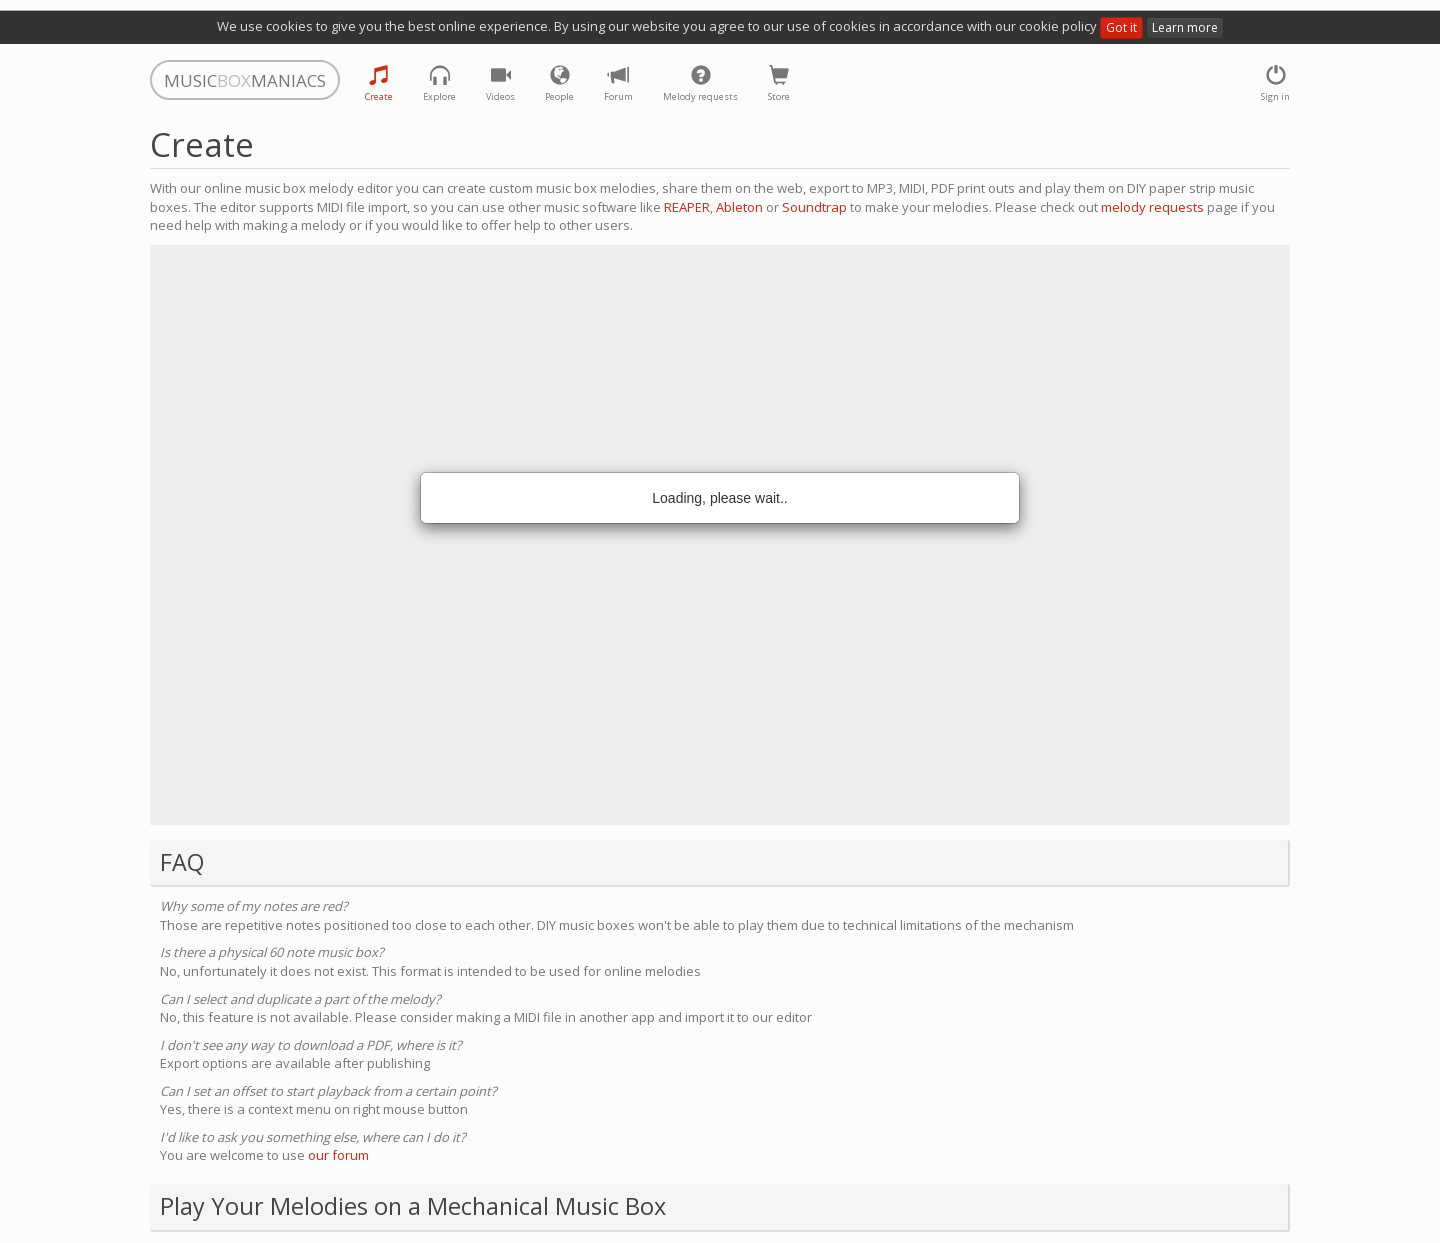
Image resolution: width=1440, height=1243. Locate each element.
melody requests (1152, 207)
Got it (1121, 27)
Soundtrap (814, 207)
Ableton (739, 207)
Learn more (1185, 27)
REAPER (687, 207)
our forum (338, 1155)
